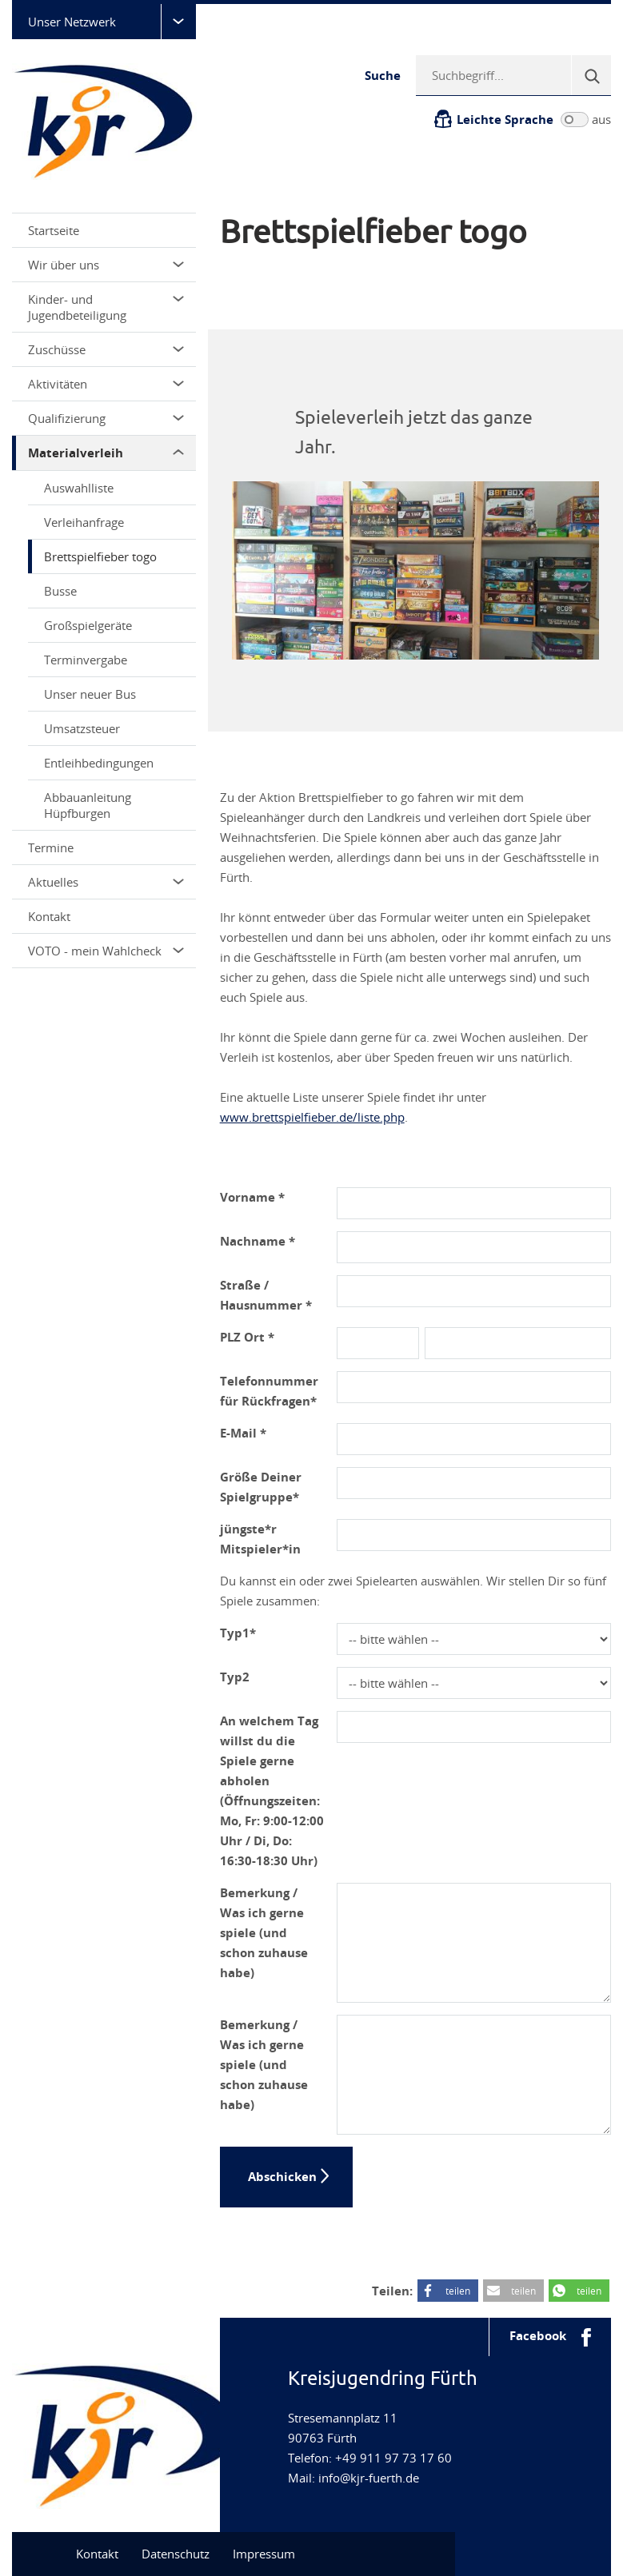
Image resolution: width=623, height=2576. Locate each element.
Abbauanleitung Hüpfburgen (87, 805)
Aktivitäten (106, 384)
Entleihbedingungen (99, 763)
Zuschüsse (106, 349)
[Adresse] (474, 1291)
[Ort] (518, 1343)
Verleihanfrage (84, 522)
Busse (60, 591)
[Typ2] (474, 1683)
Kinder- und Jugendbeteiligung (106, 307)
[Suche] (591, 75)
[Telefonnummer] (474, 1387)
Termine (51, 847)
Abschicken (282, 2176)
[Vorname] (474, 1203)
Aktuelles (106, 882)
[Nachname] (474, 1247)
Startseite (53, 230)
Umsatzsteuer (82, 728)
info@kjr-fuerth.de (368, 2478)
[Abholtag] (474, 1727)
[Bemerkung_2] (474, 2075)
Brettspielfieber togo (100, 556)
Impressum (264, 2554)
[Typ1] (474, 1639)
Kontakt (49, 916)
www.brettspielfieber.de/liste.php (312, 1117)
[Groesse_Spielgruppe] (474, 1483)
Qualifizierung (106, 418)
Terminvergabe (85, 660)
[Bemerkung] (474, 1943)
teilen (457, 2290)
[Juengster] (474, 1535)
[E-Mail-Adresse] (474, 1439)
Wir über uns (106, 265)
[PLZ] (378, 1343)
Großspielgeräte (88, 625)
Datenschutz (176, 2554)
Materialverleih (106, 453)
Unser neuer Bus (90, 694)
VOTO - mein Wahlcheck (106, 951)
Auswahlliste (79, 488)
